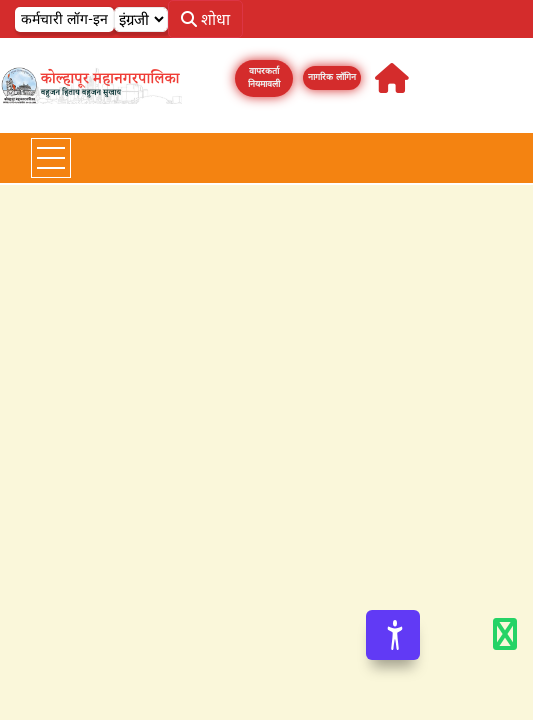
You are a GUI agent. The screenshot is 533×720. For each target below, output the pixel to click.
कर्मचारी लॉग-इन (64, 19)
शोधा (205, 19)
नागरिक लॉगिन (332, 77)
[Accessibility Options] (393, 635)
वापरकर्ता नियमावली (264, 78)
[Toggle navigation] (51, 158)
